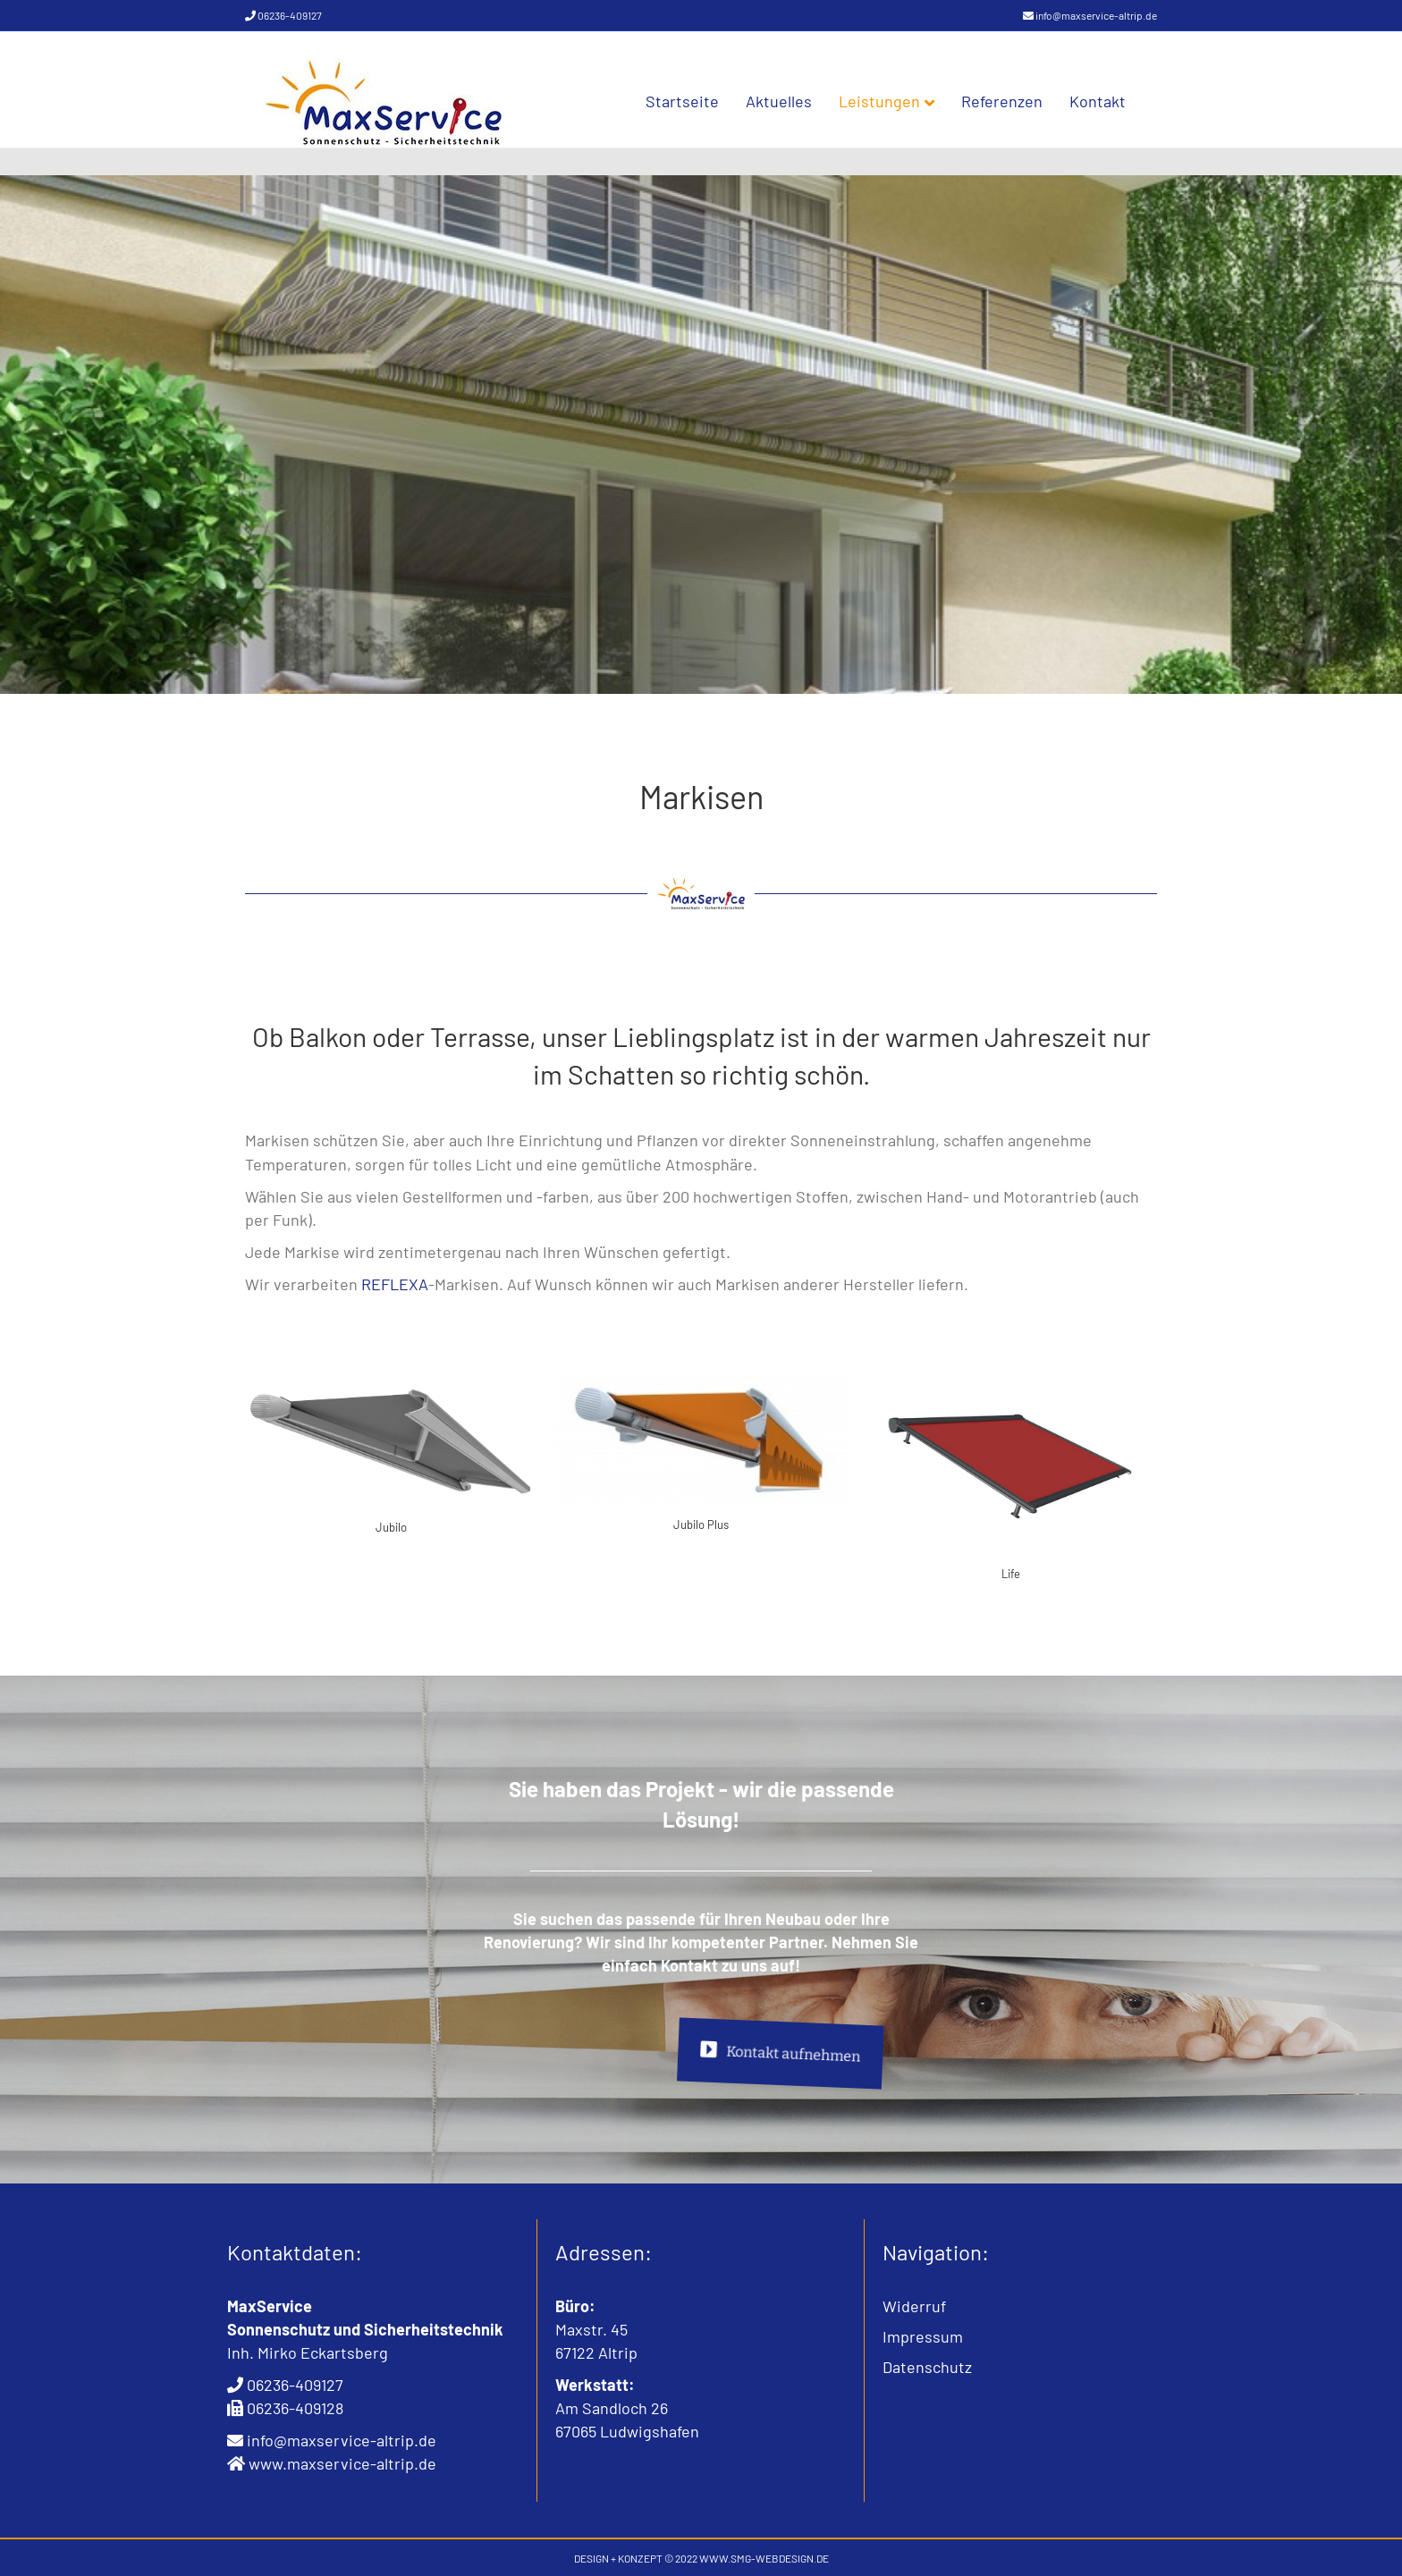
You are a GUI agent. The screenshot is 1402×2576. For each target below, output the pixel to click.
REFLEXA (394, 1284)
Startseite (700, 101)
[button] (39, 2536)
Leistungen (897, 101)
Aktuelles (797, 101)
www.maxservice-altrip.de (342, 2463)
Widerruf (914, 2306)
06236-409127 (290, 15)
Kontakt (1115, 101)
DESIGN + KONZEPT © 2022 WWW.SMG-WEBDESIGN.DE (701, 2558)
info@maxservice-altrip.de (1096, 15)
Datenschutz (927, 2367)
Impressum (923, 2336)
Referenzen (1019, 101)
